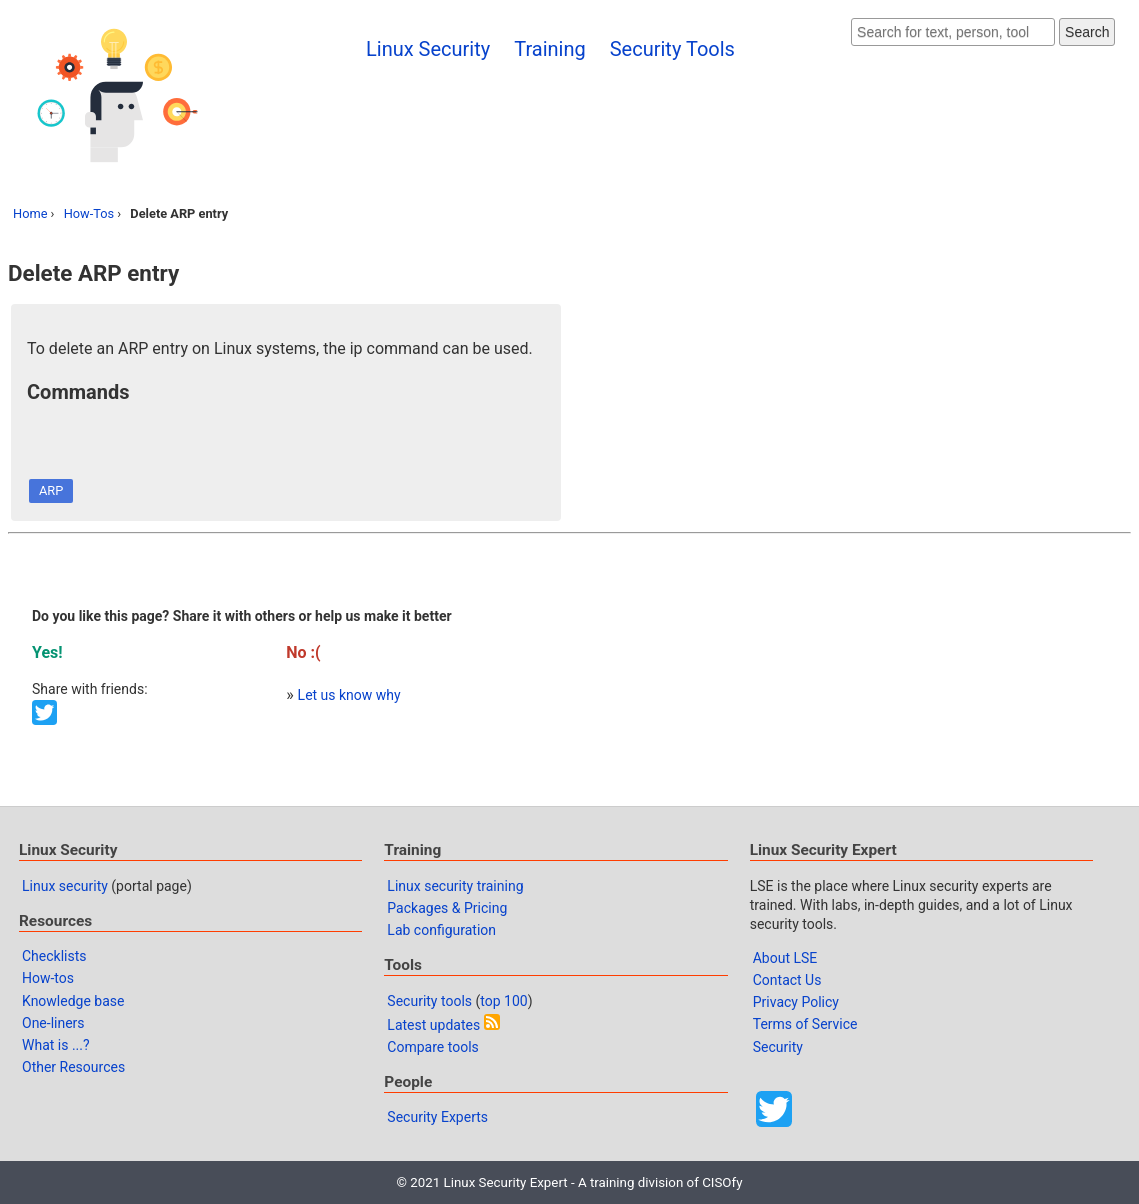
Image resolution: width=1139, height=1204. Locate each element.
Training (550, 49)
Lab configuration (441, 930)
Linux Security (428, 49)
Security (778, 1047)
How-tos (48, 978)
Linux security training (455, 886)
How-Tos (89, 213)
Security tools (429, 1001)
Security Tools (672, 49)
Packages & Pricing (447, 908)
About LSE (785, 958)
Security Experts (437, 1117)
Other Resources (73, 1067)
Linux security (65, 886)
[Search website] (953, 32)
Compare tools (432, 1047)
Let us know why (349, 695)
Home (30, 213)
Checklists (54, 956)
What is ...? (56, 1045)
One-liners (53, 1023)
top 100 (503, 1001)
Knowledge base (73, 1001)
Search (1087, 32)
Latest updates (433, 1025)
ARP (51, 490)
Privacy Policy (796, 1002)
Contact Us (787, 980)
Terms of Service (805, 1024)
